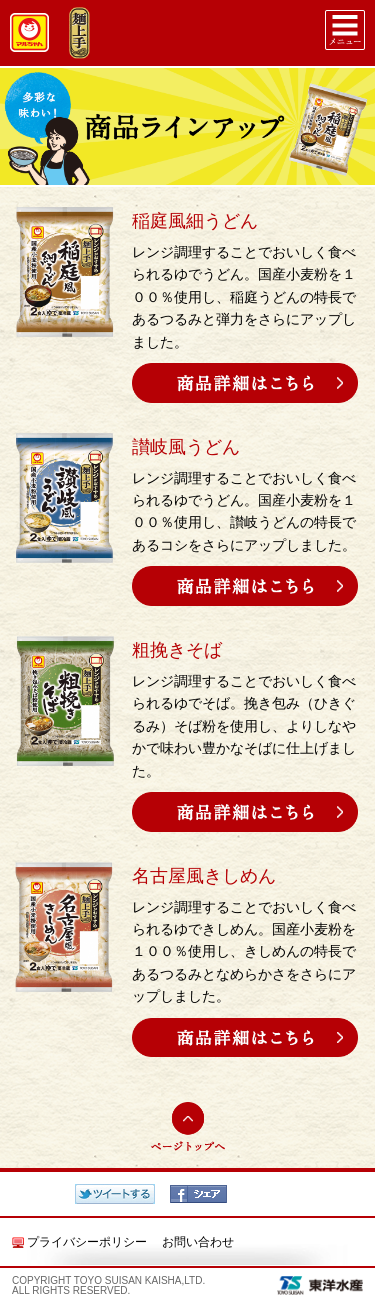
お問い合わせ (198, 1242)
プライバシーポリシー (87, 1242)
